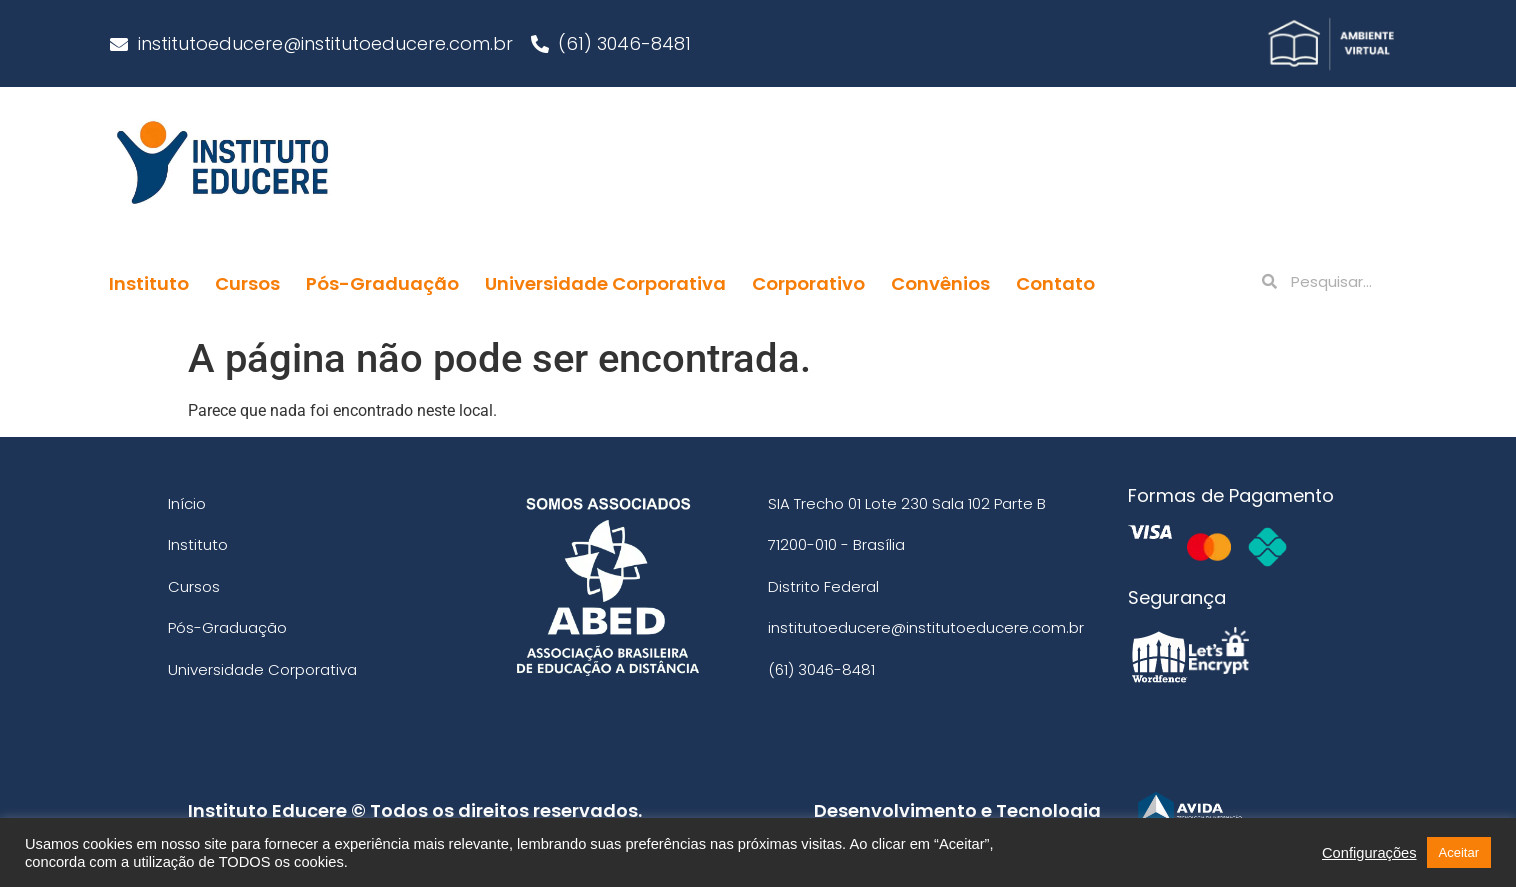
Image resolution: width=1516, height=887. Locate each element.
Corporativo (808, 283)
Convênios (940, 283)
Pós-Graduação (382, 283)
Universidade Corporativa (605, 283)
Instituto (149, 283)
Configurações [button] (1369, 853)
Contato (1055, 283)
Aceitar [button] (1459, 852)
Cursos (247, 283)
